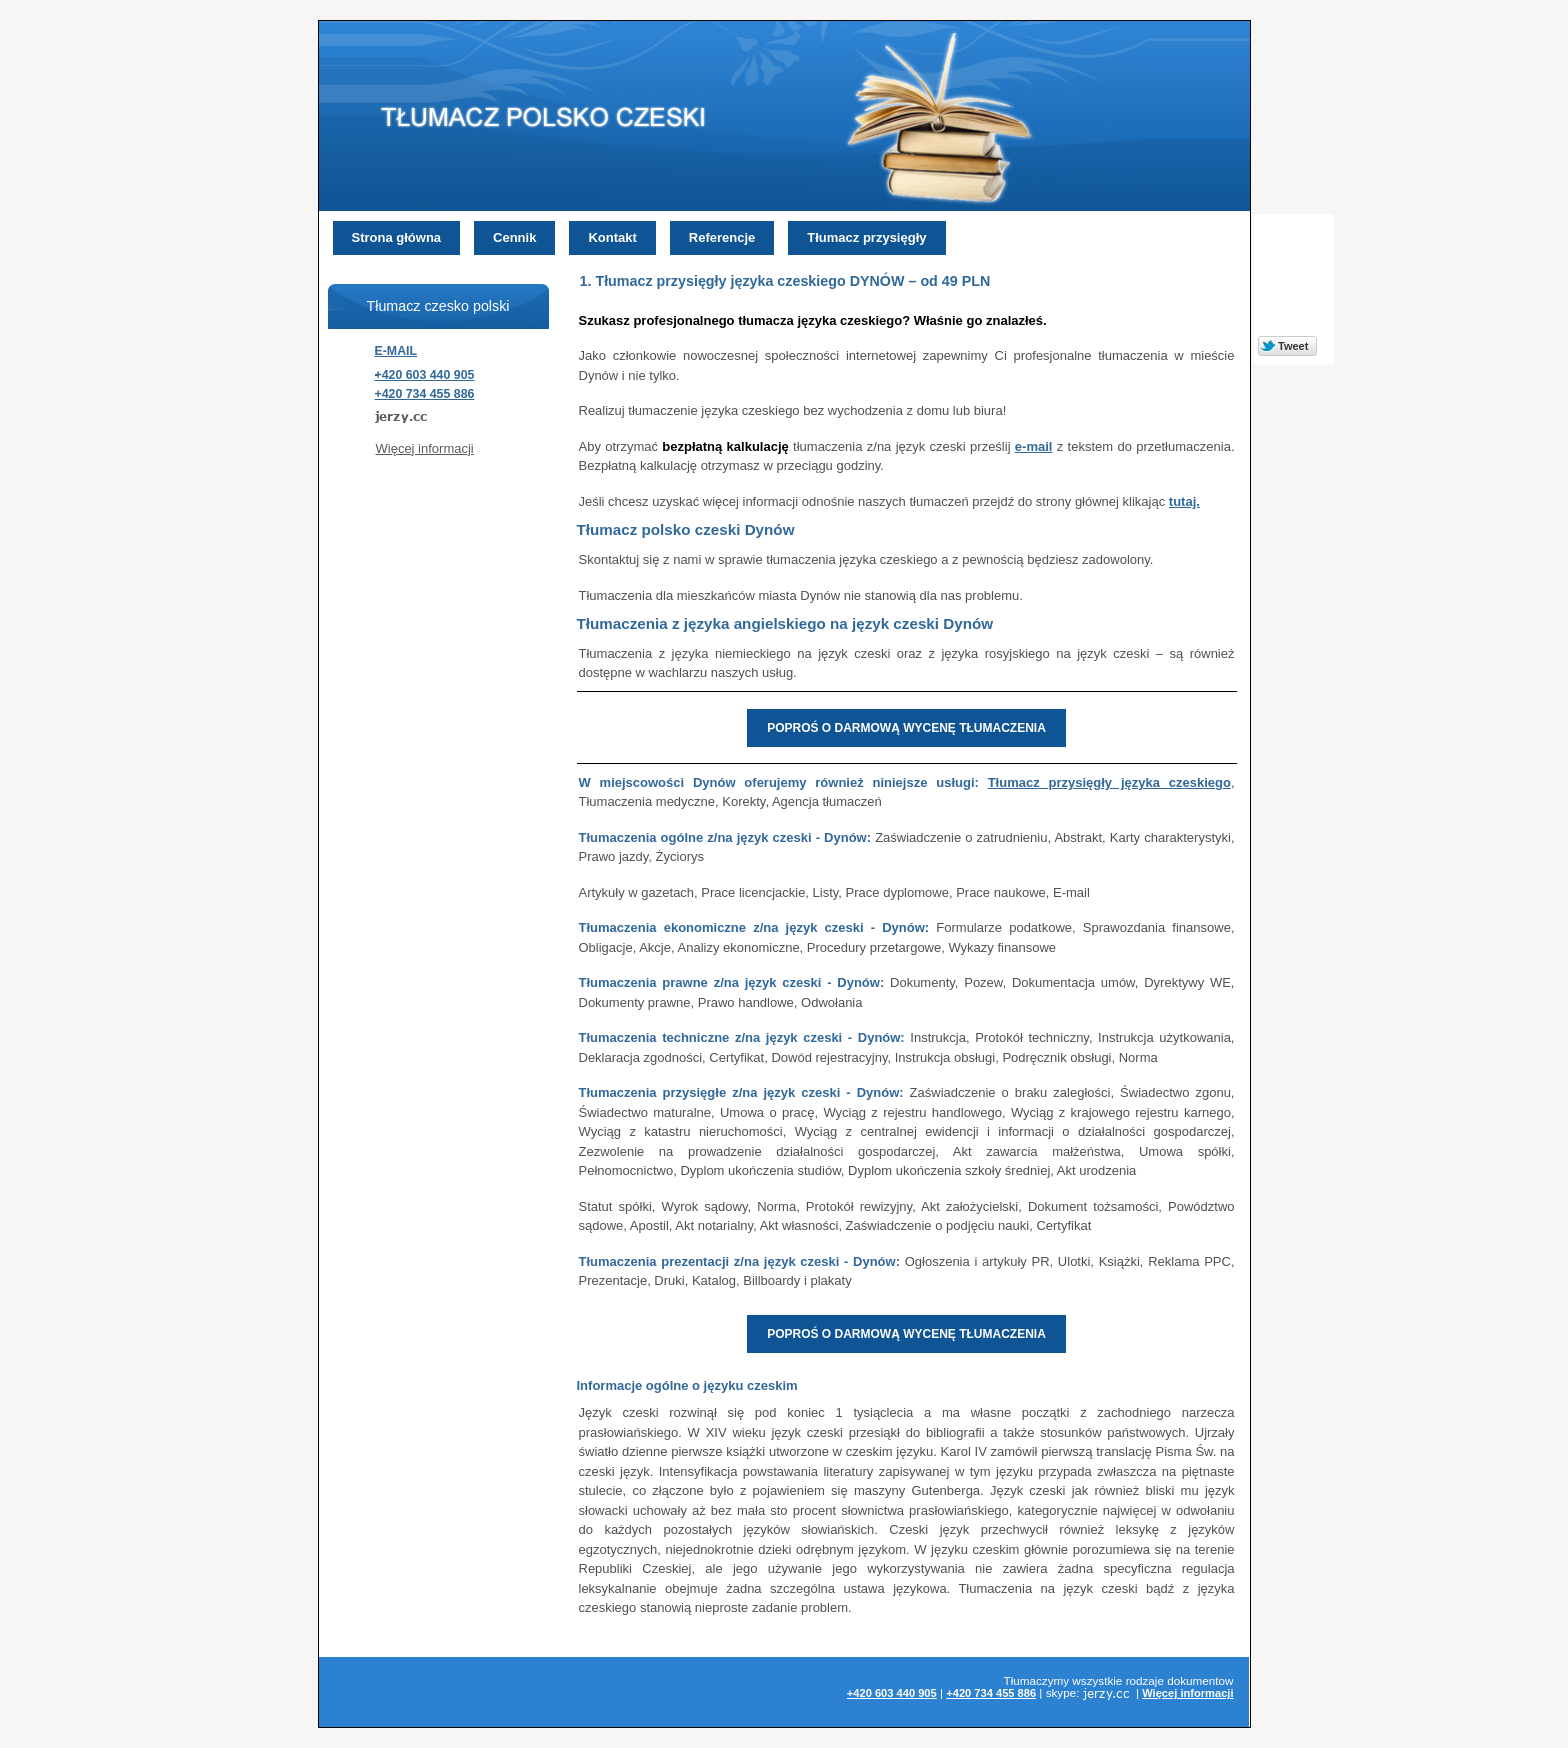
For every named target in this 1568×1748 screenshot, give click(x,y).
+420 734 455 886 (425, 394)
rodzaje (1145, 1680)
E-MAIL (396, 351)
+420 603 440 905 (425, 375)
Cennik (514, 237)
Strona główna (397, 237)
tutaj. (1184, 501)
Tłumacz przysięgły (866, 237)
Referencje (722, 237)
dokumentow (1200, 1680)
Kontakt (612, 237)
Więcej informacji (425, 448)
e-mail (1034, 446)
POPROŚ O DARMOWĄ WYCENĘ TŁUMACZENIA (906, 728)
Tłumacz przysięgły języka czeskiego (1109, 782)
